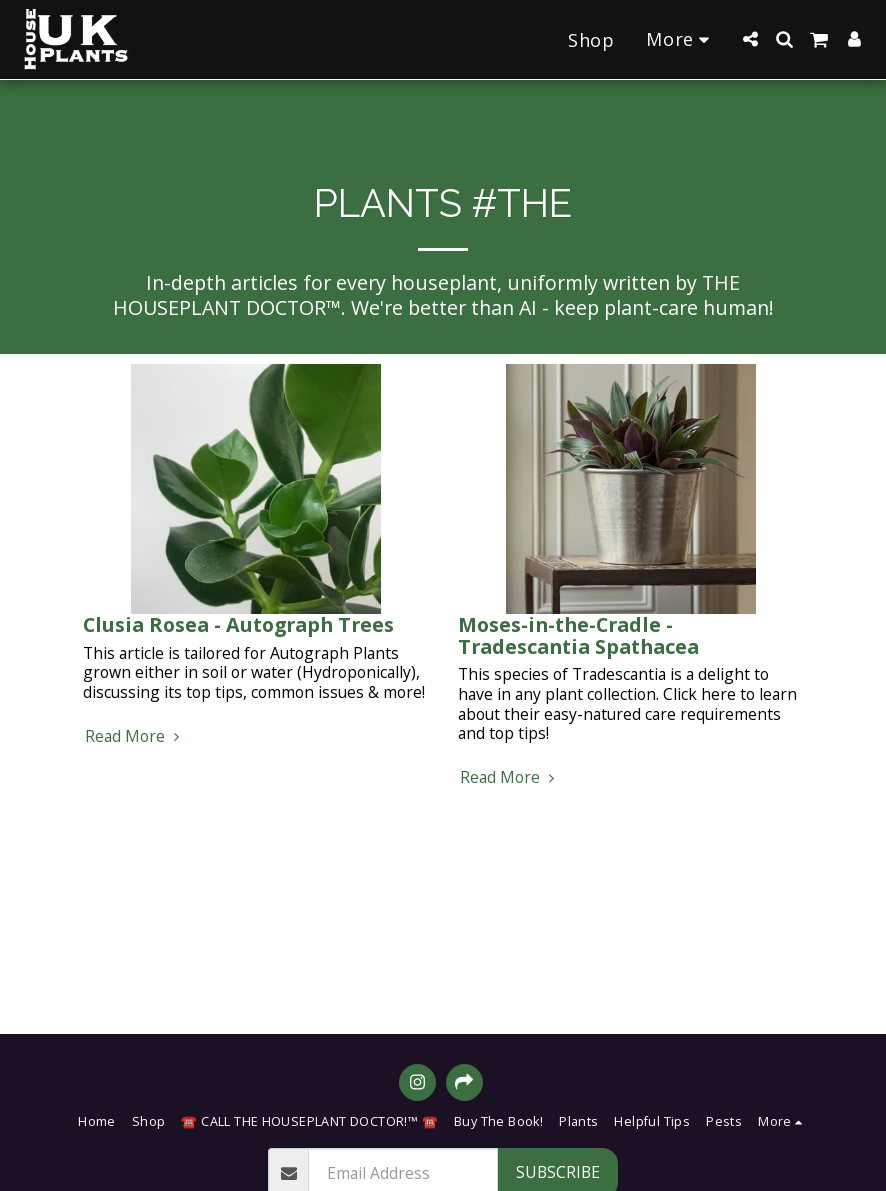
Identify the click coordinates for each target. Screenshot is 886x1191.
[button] (750, 39)
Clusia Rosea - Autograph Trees (238, 624)
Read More (135, 737)
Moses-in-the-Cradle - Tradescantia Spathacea (578, 635)
